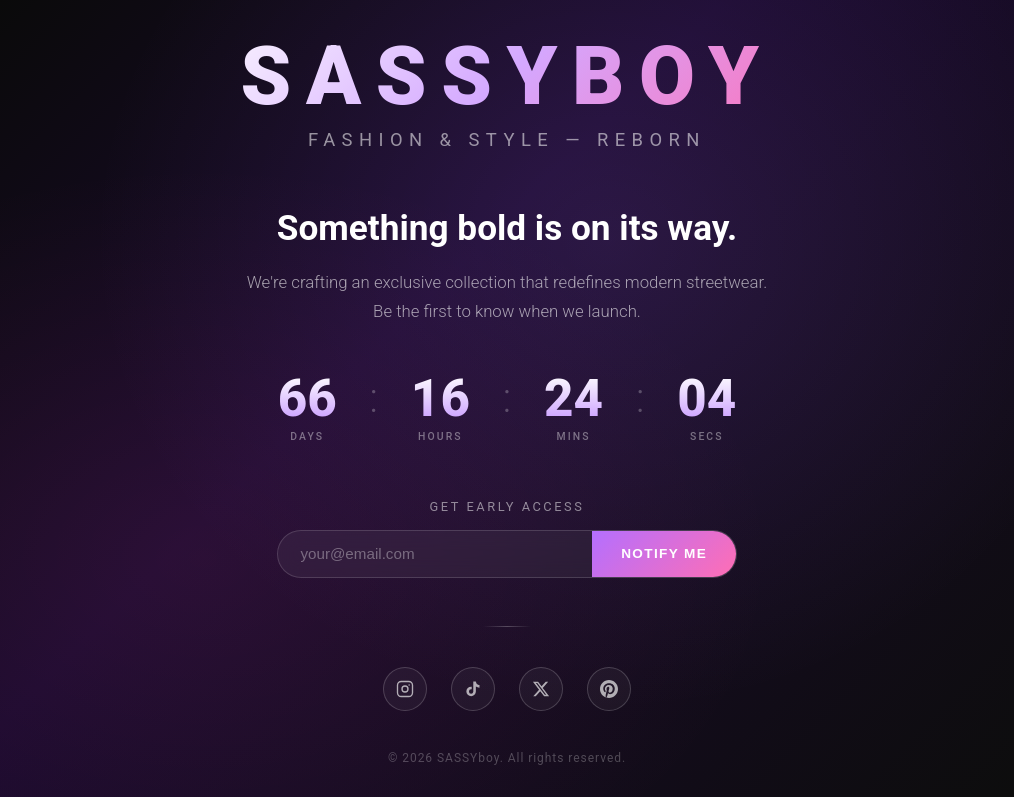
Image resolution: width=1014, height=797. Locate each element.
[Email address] (435, 554)
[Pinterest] (609, 689)
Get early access (507, 506)
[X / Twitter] (541, 689)
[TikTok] (473, 689)
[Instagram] (405, 689)
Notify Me (664, 553)
